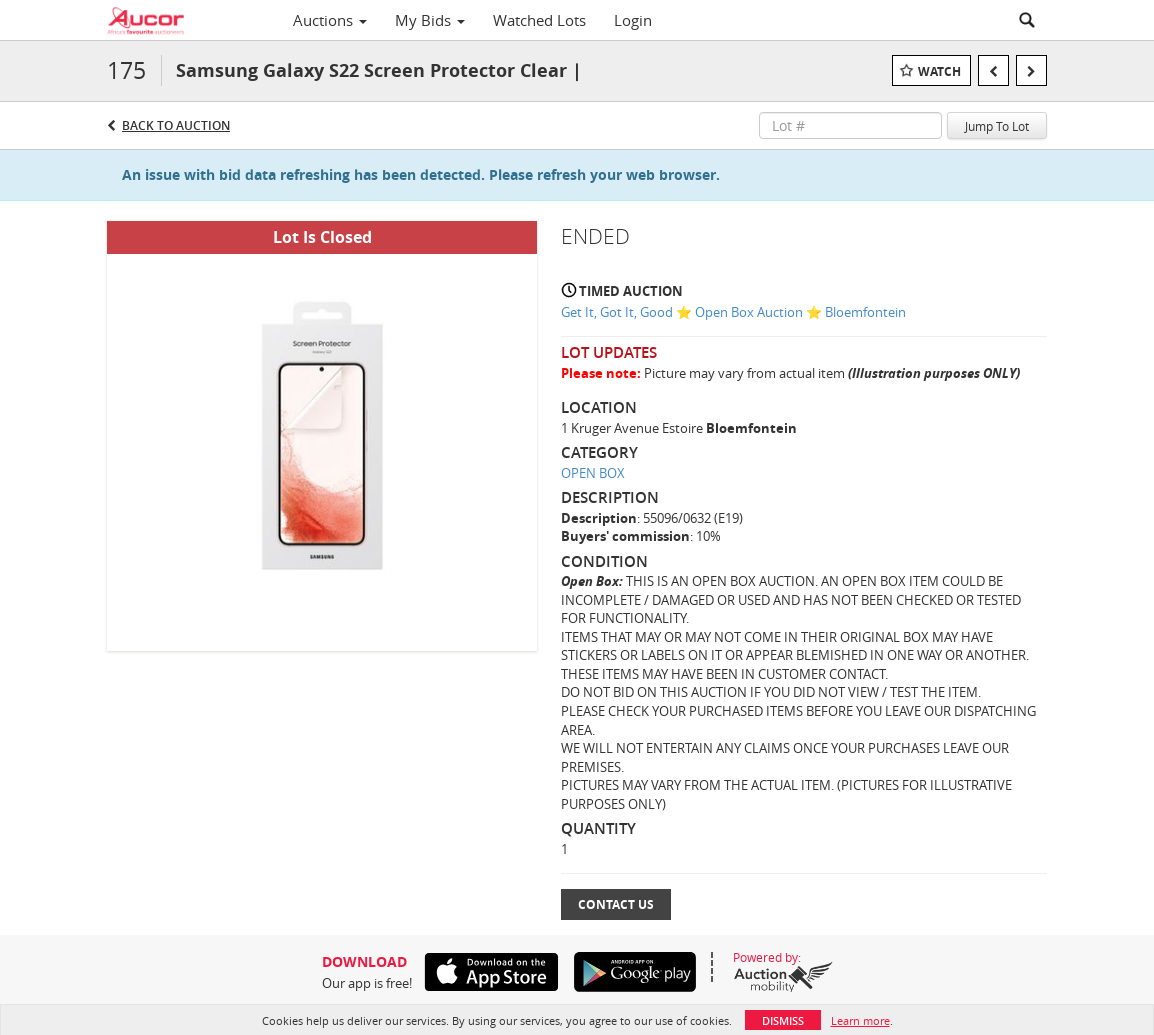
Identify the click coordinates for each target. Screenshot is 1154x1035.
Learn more (860, 1020)
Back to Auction (176, 125)
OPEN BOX (593, 473)
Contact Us (616, 904)
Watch (939, 71)
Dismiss (783, 1020)
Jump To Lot (997, 126)
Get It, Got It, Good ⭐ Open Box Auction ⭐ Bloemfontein (733, 312)
